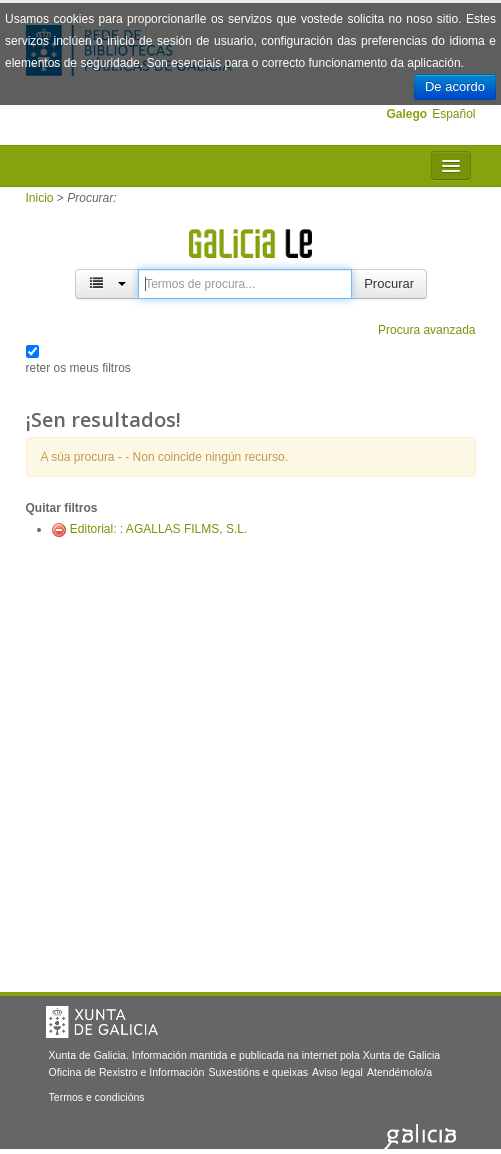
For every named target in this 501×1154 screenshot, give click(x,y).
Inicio (40, 198)
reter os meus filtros (78, 368)
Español (453, 114)
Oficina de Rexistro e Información (127, 1072)
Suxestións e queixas (258, 1072)
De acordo (455, 86)
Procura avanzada (426, 330)
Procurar (389, 283)
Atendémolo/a (399, 1072)
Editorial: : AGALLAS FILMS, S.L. (158, 529)
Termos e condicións (97, 1097)
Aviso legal (337, 1072)
